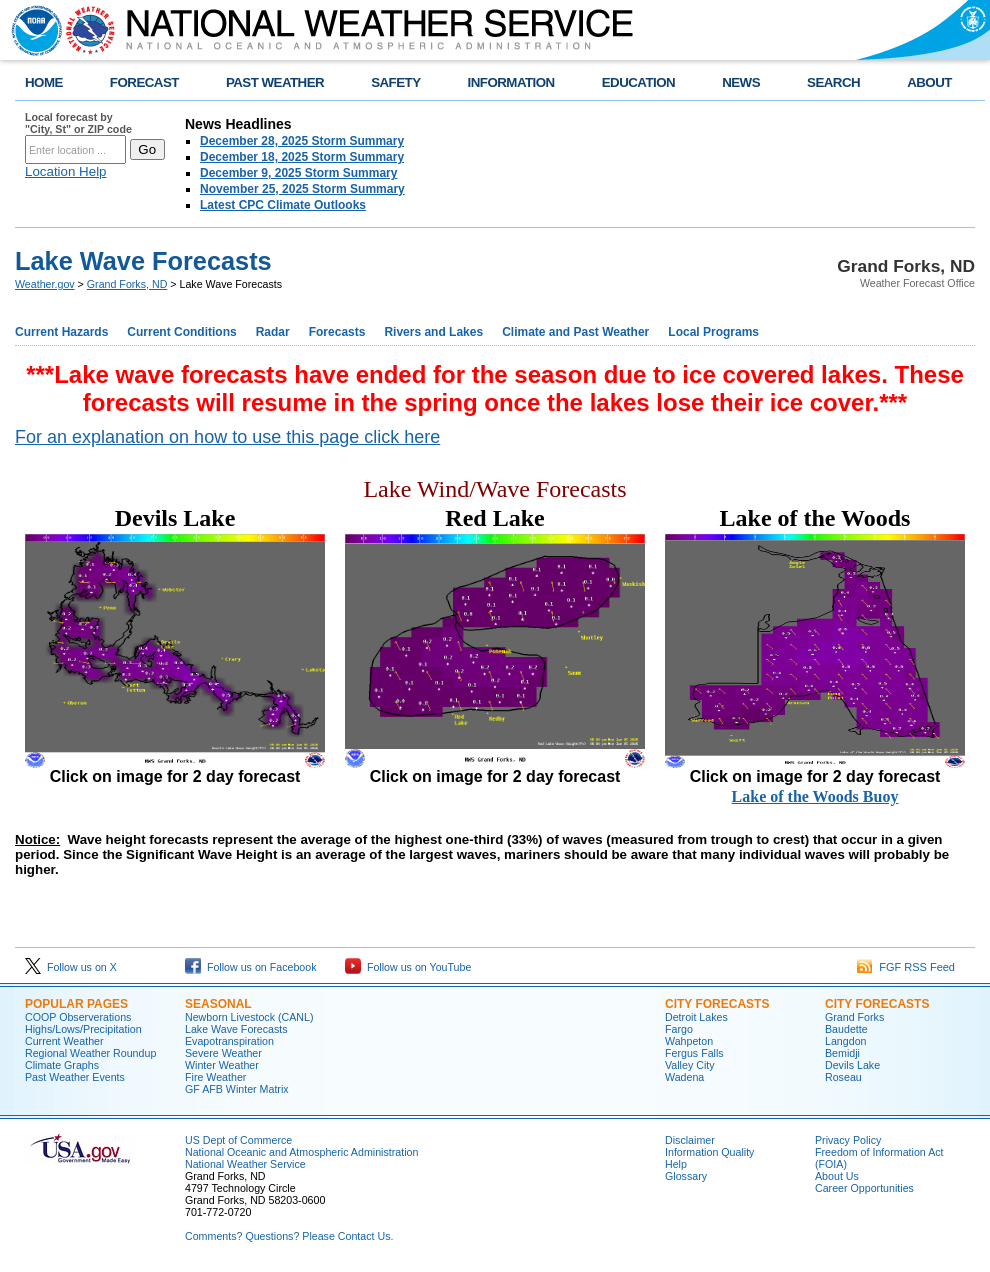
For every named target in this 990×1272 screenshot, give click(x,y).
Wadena (684, 1077)
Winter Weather (222, 1065)
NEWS (741, 82)
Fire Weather (215, 1077)
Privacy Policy (848, 1140)
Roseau (843, 1077)
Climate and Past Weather (575, 332)
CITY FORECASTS (717, 1004)
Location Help (66, 171)
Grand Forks (854, 1017)
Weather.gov (45, 284)
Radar (273, 332)
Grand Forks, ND (127, 284)
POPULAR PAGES (76, 1004)
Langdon (846, 1041)
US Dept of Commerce (238, 1140)
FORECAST (144, 82)
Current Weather (64, 1041)
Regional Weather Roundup (90, 1053)
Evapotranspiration (229, 1041)
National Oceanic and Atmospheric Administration (301, 1152)
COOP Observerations (78, 1017)
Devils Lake (852, 1065)
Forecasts (337, 332)
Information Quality (709, 1152)
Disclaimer (690, 1140)
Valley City (690, 1065)
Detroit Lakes (696, 1017)
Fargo (679, 1029)
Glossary (686, 1176)
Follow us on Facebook (251, 967)
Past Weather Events (75, 1077)
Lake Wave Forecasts (236, 1029)
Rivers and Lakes (433, 332)
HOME (44, 82)
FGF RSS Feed (906, 967)
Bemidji (842, 1053)
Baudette (846, 1029)
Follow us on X (71, 967)
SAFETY (395, 82)
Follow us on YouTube (408, 967)
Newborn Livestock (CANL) (249, 1017)
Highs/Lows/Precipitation (83, 1029)
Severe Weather (223, 1053)
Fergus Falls (694, 1053)
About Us (837, 1176)
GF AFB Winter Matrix (237, 1089)
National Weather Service (245, 1164)
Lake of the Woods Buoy (815, 796)
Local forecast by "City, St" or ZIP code (78, 123)
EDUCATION (638, 82)
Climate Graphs (62, 1065)
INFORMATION (511, 82)
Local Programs (713, 332)
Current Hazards (61, 332)
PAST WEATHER (275, 82)
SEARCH (833, 82)
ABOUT (929, 82)
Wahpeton (689, 1041)
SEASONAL (218, 1004)
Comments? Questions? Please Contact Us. (289, 1236)
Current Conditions (181, 332)
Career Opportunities (864, 1188)
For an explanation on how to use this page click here (227, 437)
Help (676, 1164)
